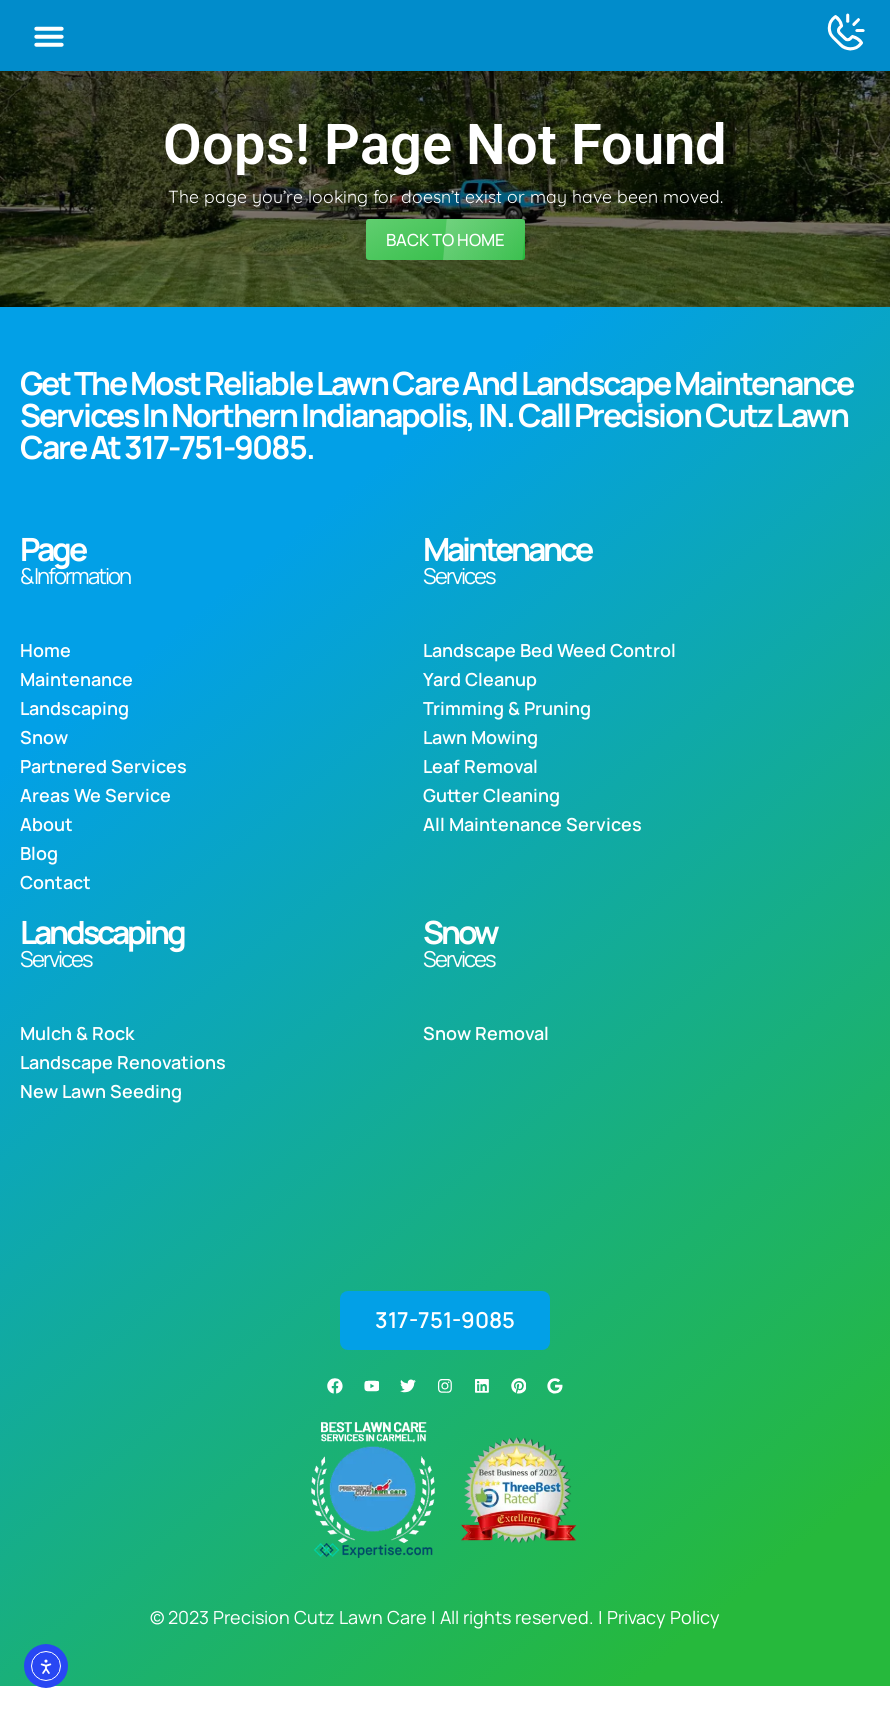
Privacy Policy (663, 1643)
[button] (49, 49)
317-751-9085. (219, 476)
